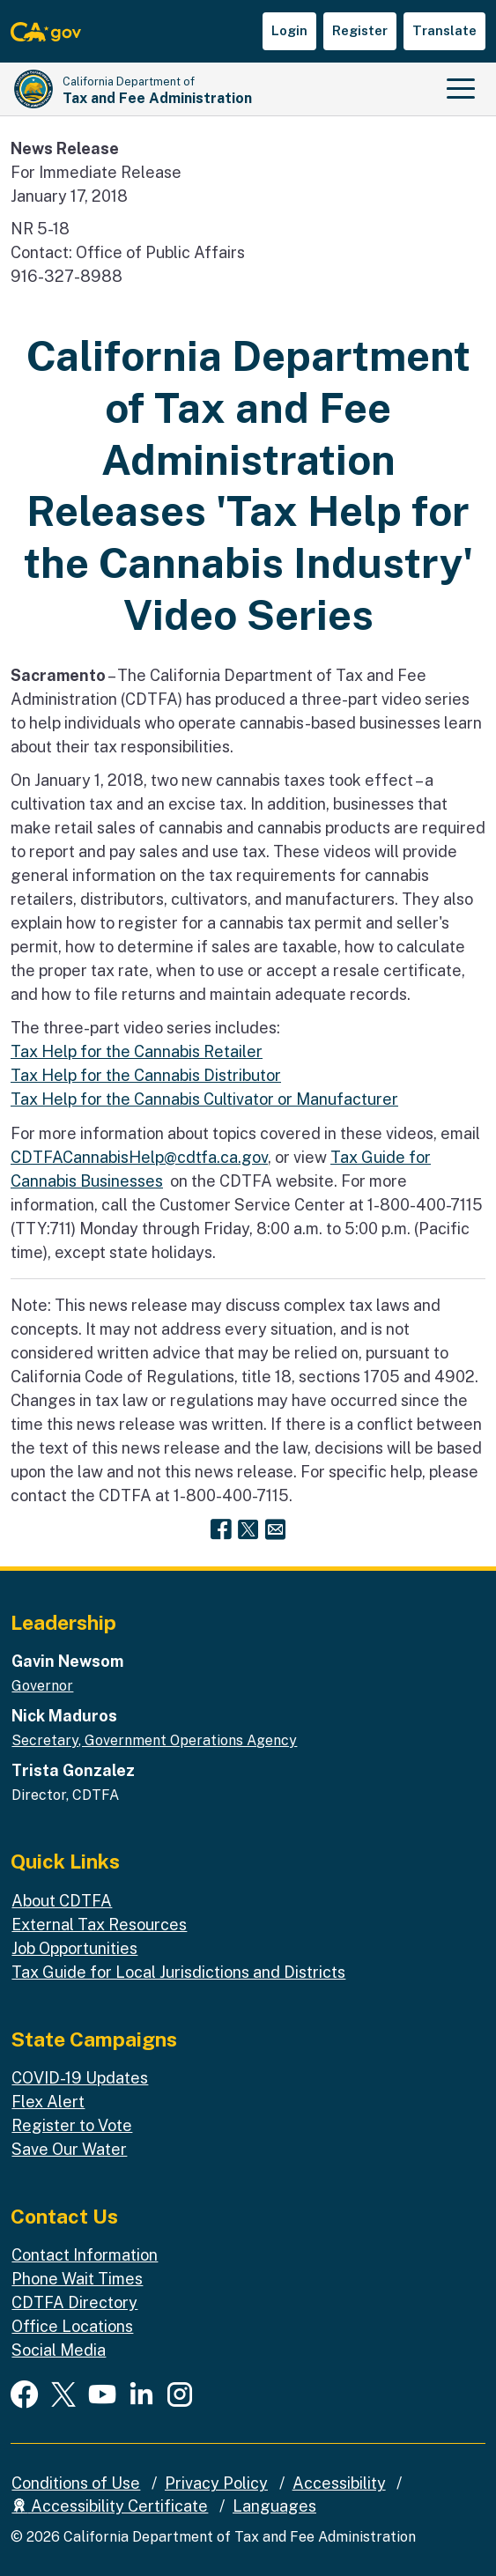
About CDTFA (61, 1900)
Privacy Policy (216, 2483)
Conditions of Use (75, 2483)
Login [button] (289, 30)
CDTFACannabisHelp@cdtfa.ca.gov (139, 1157)
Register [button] (360, 30)
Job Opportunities (74, 1948)
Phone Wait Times (77, 2278)
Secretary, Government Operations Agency (154, 1740)
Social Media (58, 2350)
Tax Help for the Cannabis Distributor (146, 1075)
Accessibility (339, 2483)
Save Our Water (69, 2149)
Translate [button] (444, 30)
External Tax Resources (99, 1924)
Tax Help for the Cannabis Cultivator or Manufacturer (204, 1099)
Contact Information (84, 2255)
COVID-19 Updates (79, 2078)
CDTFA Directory (74, 2302)
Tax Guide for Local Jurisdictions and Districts (178, 1972)
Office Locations (72, 2326)
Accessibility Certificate (109, 2506)
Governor (42, 1685)
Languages (274, 2506)
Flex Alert (48, 2101)
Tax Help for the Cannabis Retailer (137, 1051)
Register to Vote (71, 2125)
